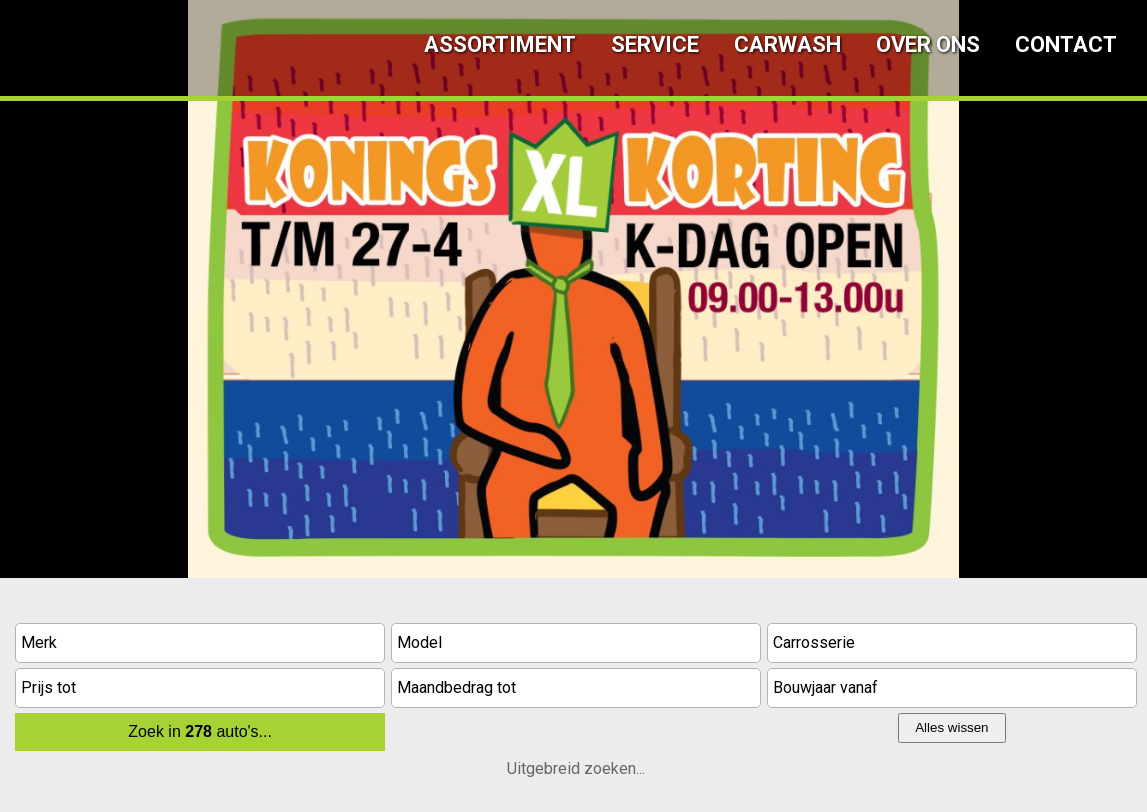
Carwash (787, 44)
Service (655, 44)
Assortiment (500, 44)
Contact (1066, 44)
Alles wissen (951, 727)
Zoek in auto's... (200, 731)
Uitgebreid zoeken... (576, 768)
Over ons (928, 44)
